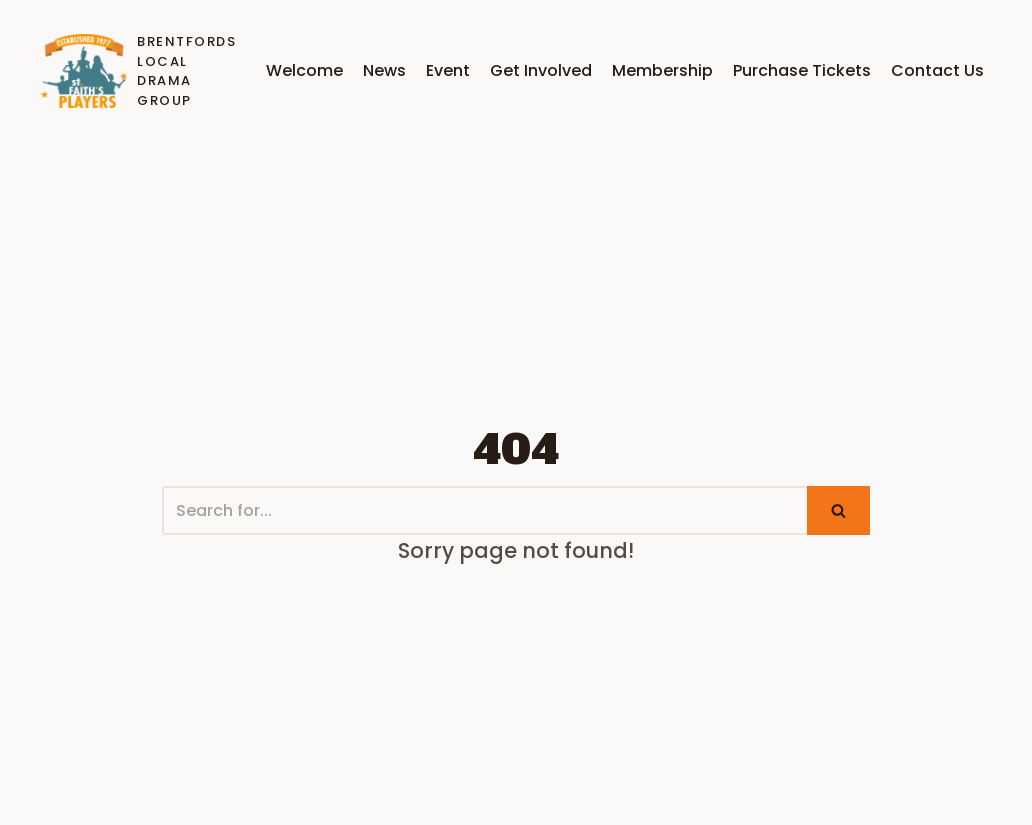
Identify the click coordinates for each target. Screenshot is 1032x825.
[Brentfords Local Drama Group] (134, 71)
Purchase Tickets (802, 70)
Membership (662, 70)
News (384, 70)
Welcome (304, 70)
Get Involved (541, 70)
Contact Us (937, 70)
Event (448, 70)
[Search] (484, 510)
